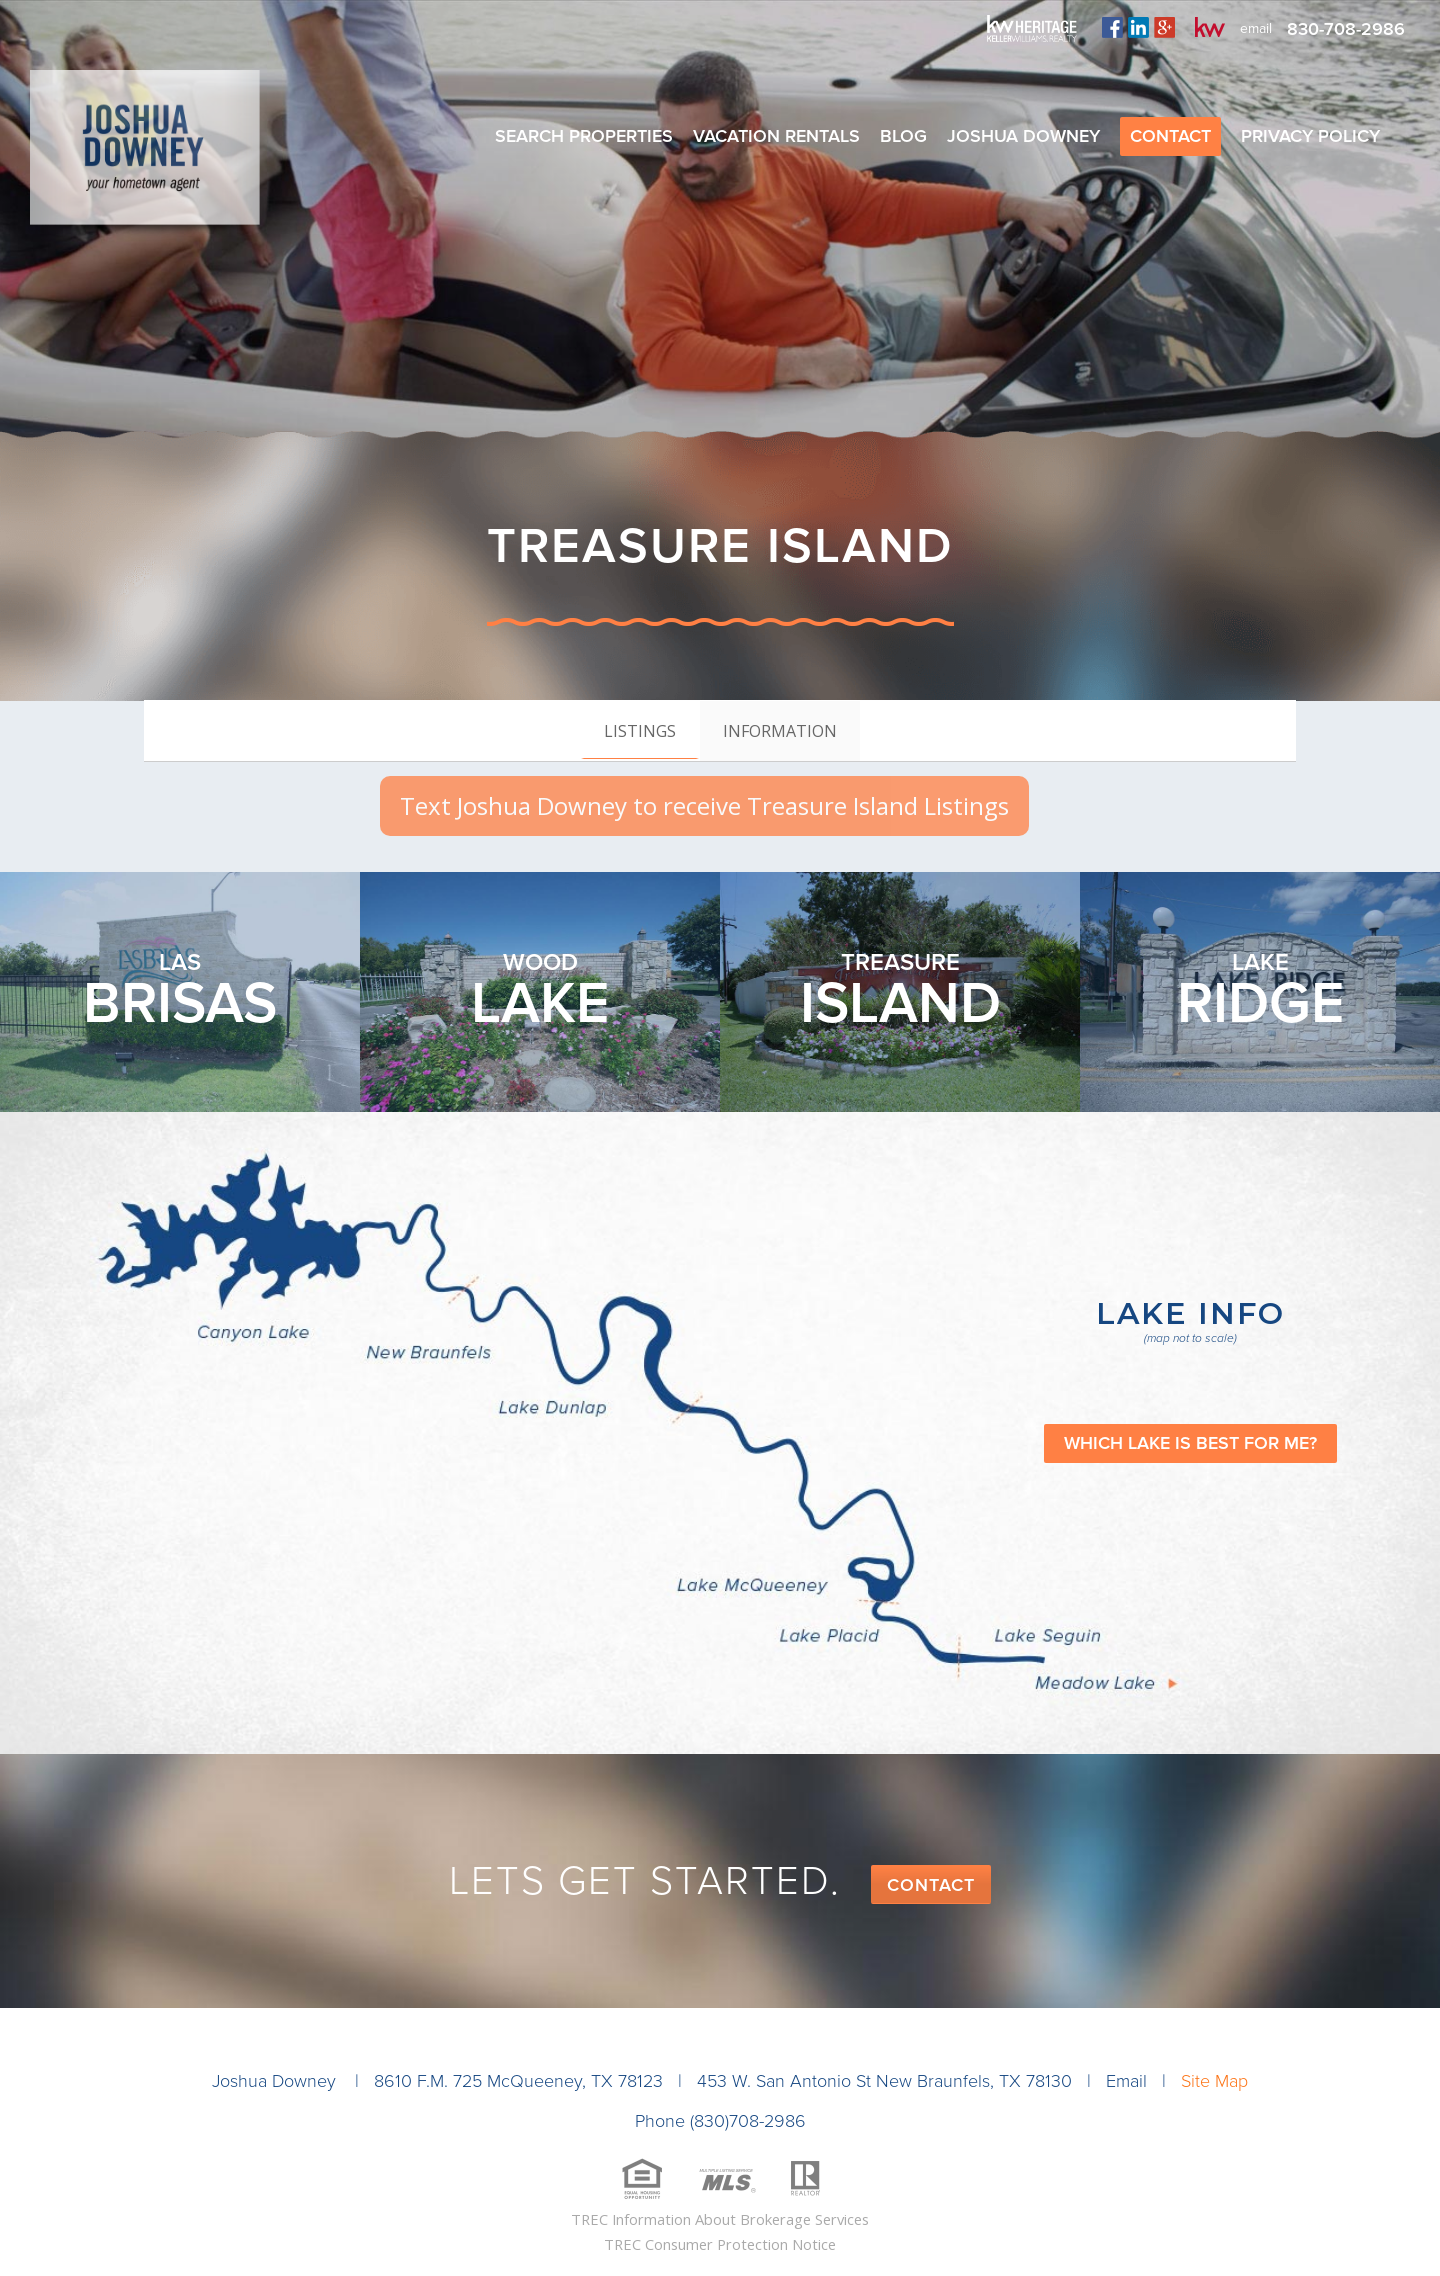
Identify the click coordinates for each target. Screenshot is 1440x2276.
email (1256, 28)
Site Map (1214, 2081)
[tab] (640, 730)
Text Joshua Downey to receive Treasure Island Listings (704, 805)
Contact (931, 1885)
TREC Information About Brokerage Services (720, 2219)
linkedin (1138, 27)
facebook (1112, 27)
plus (1164, 27)
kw (1210, 27)
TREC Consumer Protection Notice (720, 2244)
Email (1126, 2081)
